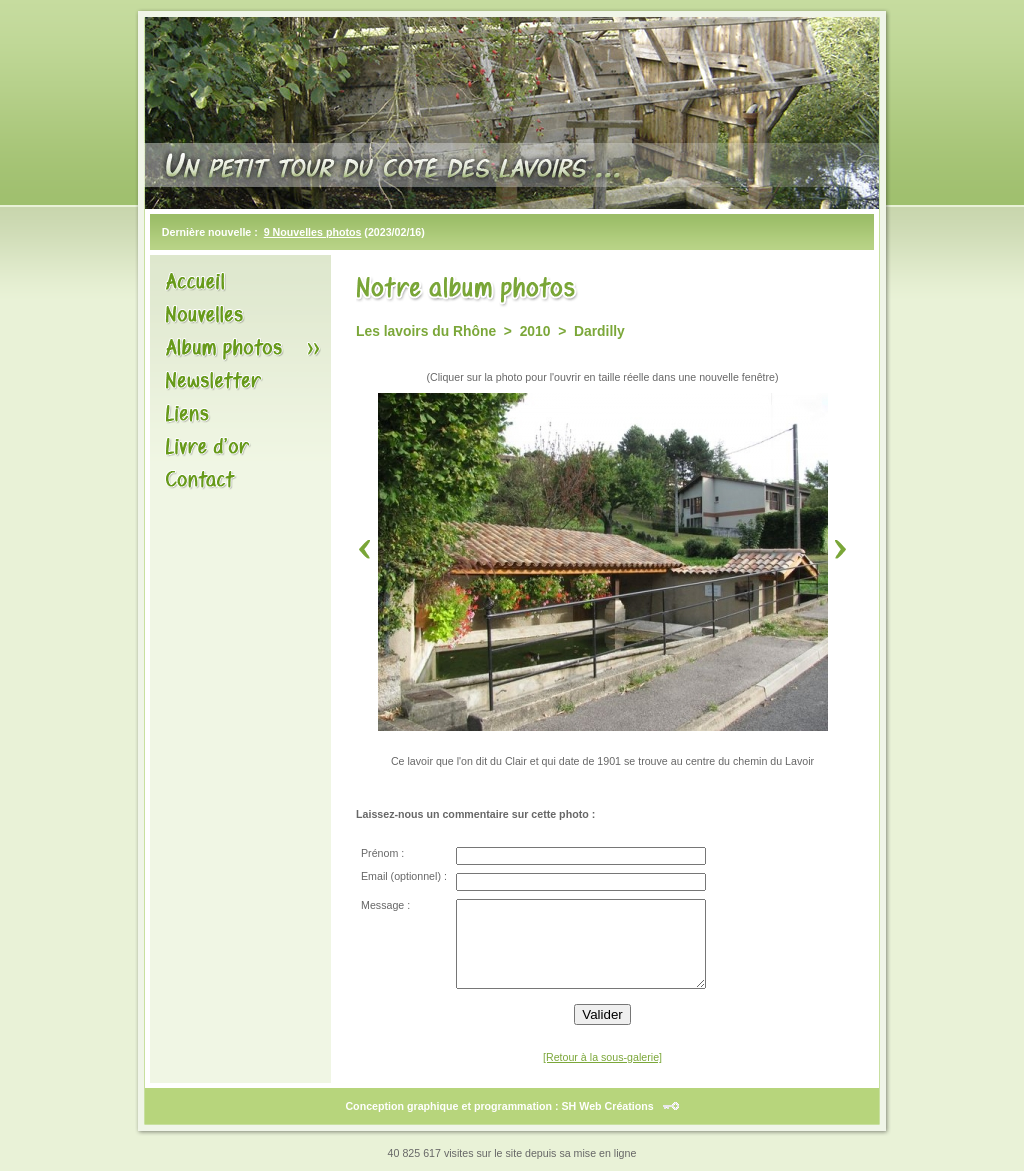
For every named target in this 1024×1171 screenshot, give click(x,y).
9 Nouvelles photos (313, 232)
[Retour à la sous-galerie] (602, 1057)
